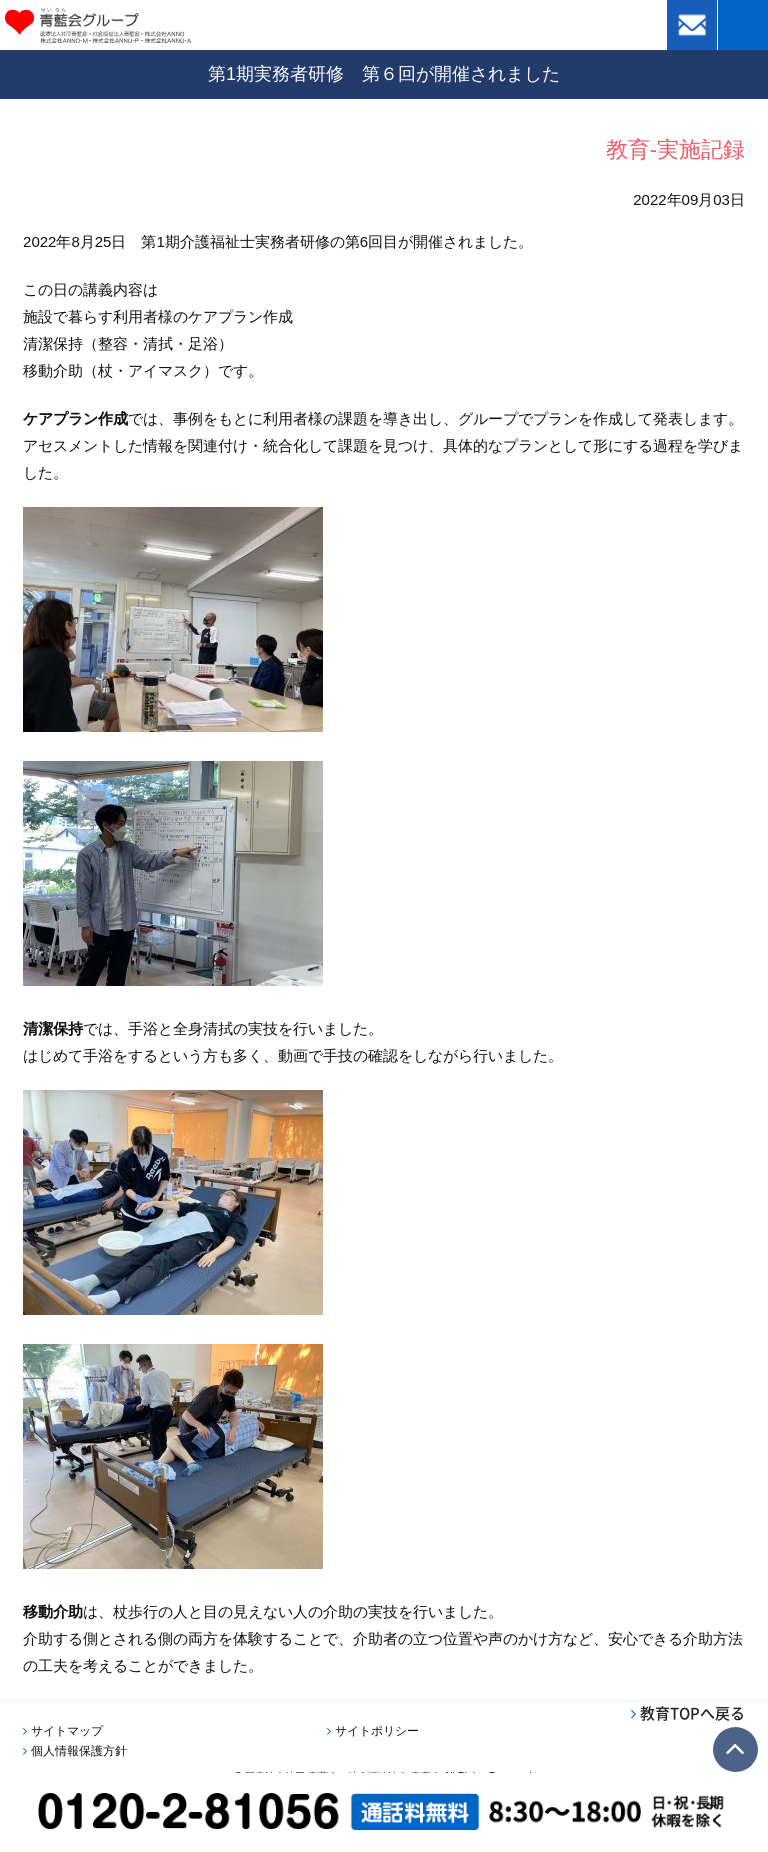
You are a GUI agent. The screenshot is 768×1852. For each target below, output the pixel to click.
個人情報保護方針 (79, 1751)
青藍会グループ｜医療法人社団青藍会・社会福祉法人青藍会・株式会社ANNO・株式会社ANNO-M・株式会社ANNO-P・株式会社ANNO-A (126, 25)
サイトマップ (67, 1731)
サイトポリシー (377, 1731)
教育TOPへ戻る (692, 1713)
